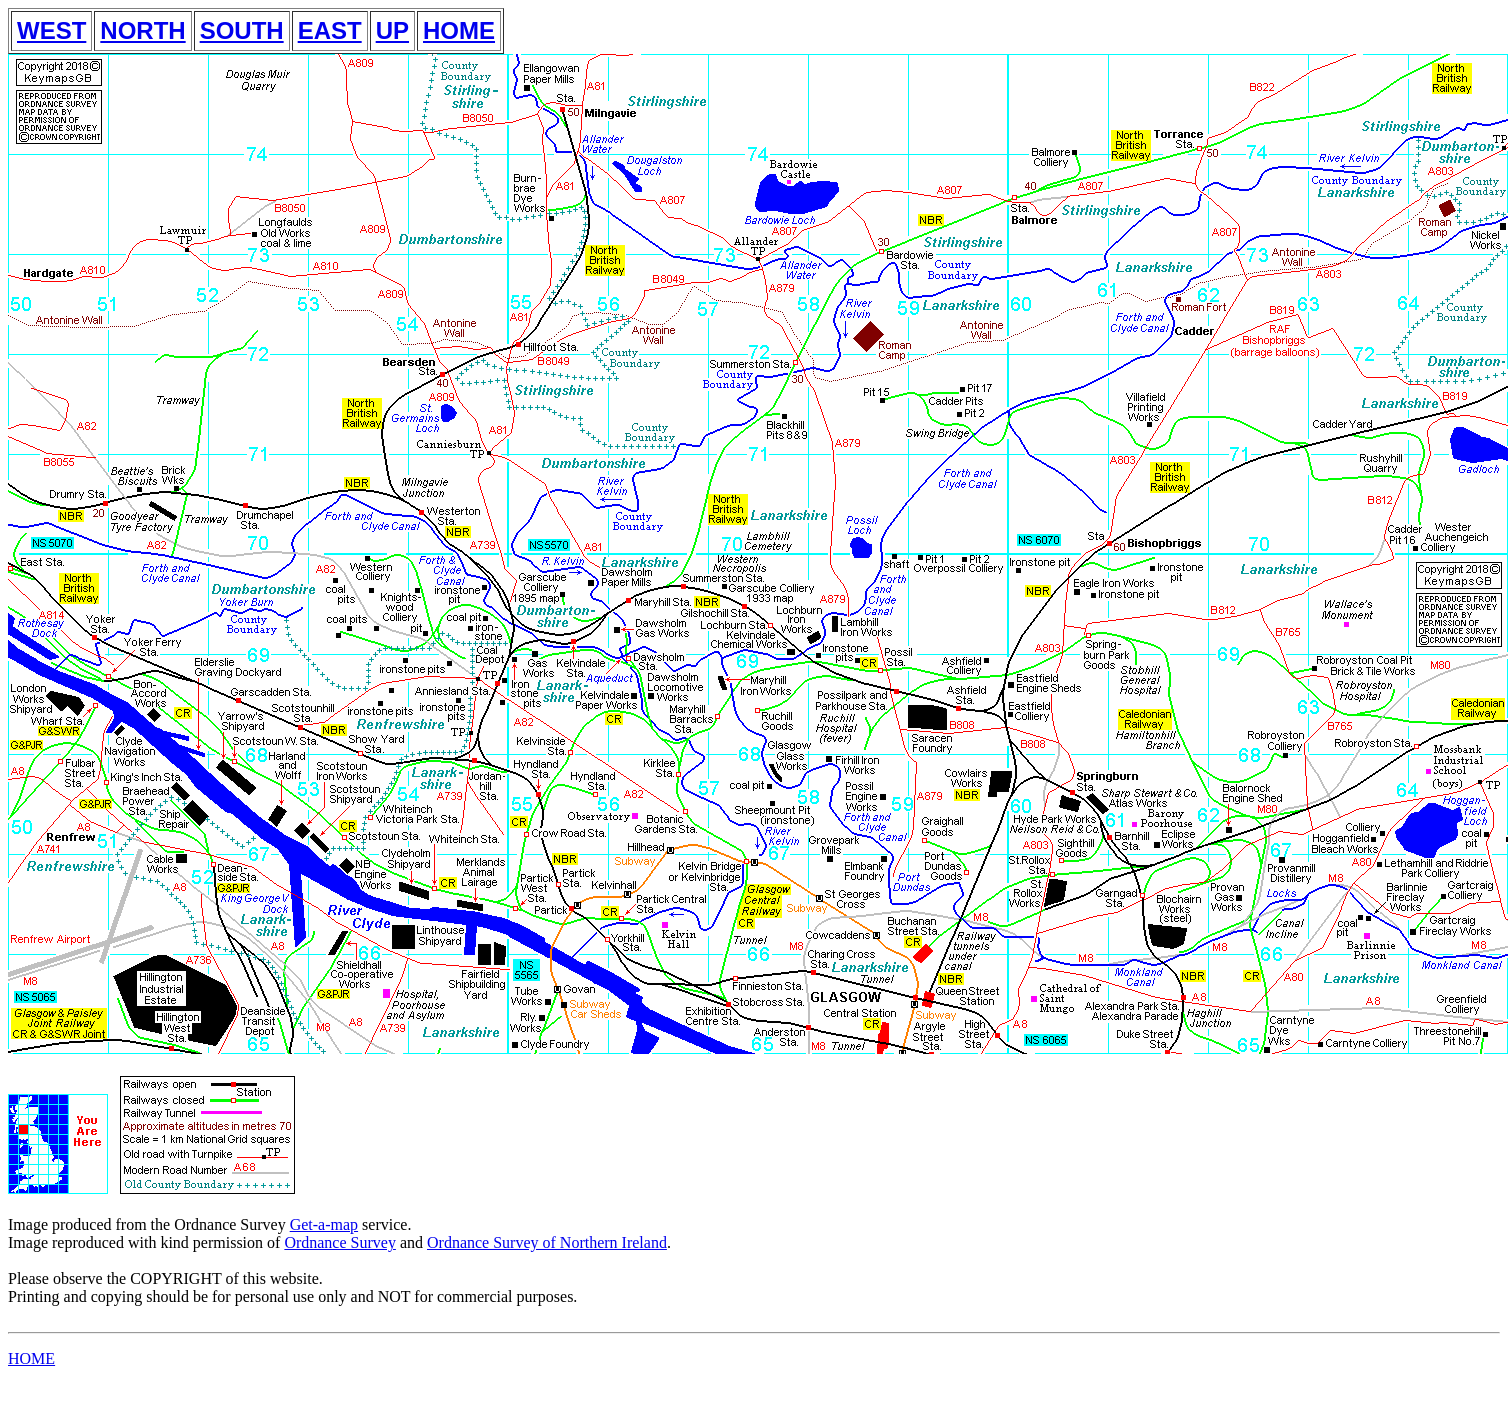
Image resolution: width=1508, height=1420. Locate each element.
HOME (459, 30)
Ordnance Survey (340, 1242)
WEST (51, 30)
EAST (330, 30)
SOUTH (242, 30)
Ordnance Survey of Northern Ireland (547, 1242)
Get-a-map (324, 1224)
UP (392, 30)
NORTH (142, 30)
